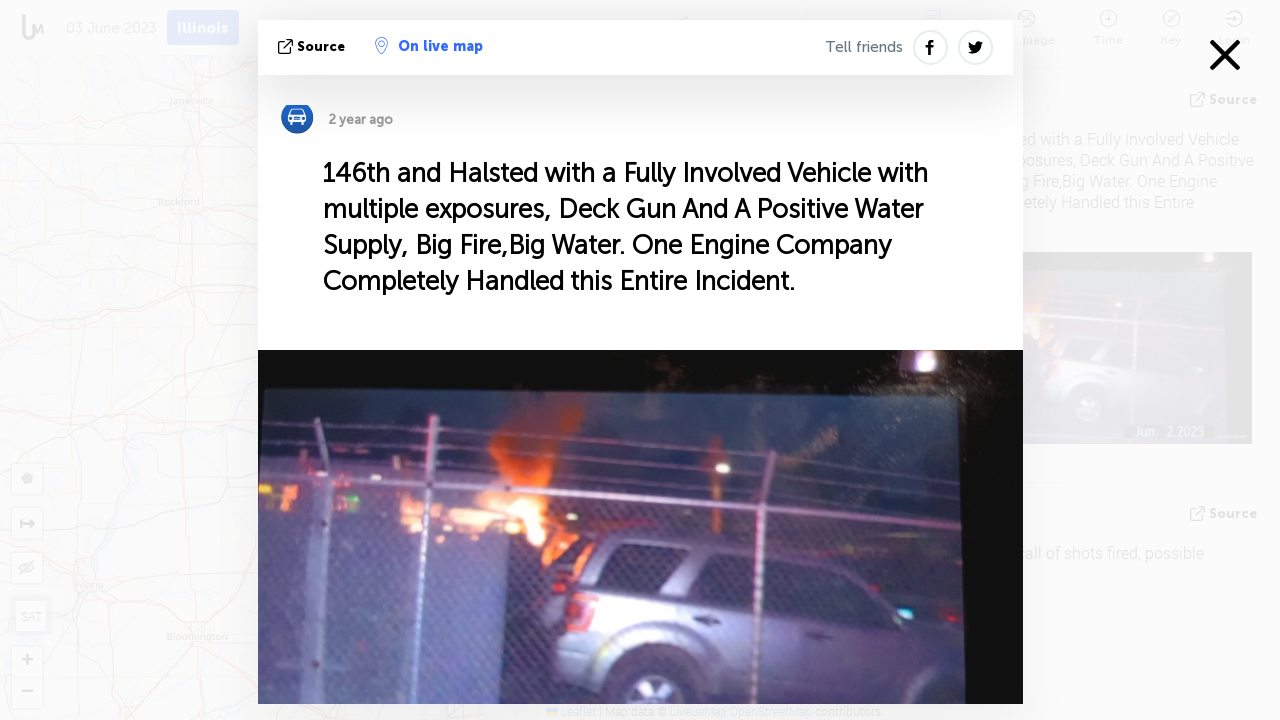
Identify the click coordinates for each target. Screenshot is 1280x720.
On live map (429, 46)
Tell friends (864, 47)
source (313, 46)
